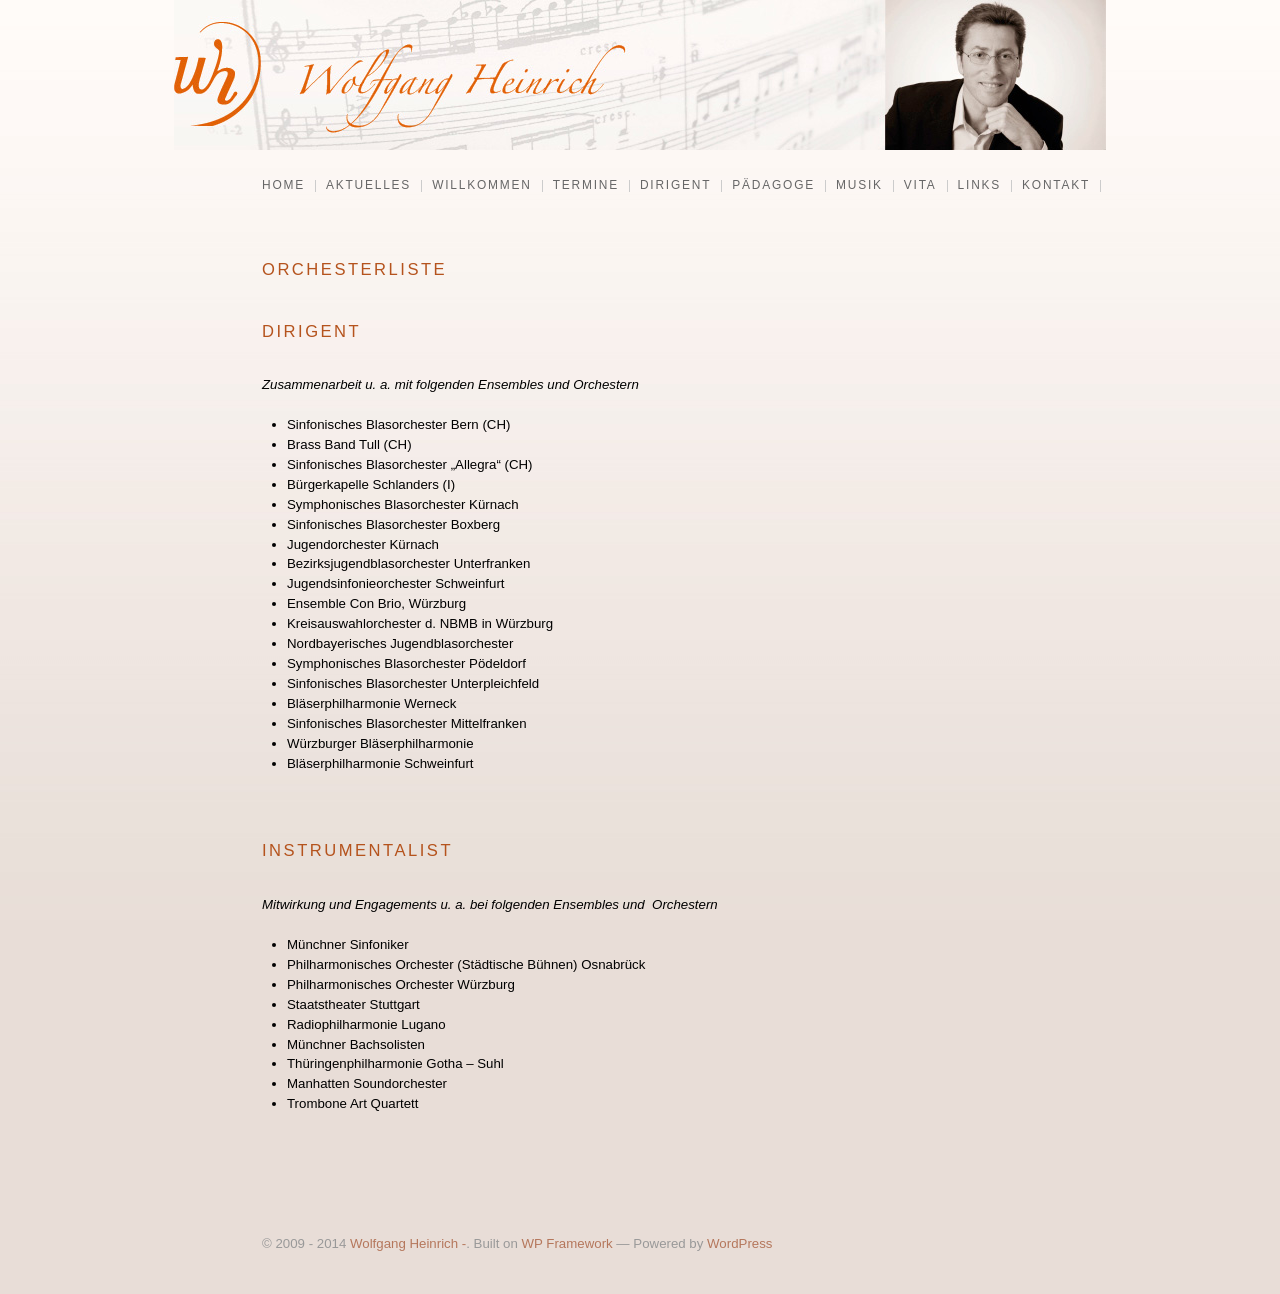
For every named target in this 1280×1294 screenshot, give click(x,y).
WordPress (739, 1243)
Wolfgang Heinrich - (408, 1243)
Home (283, 186)
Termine (586, 186)
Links (979, 186)
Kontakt (1056, 186)
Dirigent (675, 186)
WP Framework (567, 1243)
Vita (920, 186)
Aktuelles (368, 186)
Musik (859, 186)
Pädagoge (773, 186)
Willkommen (482, 186)
